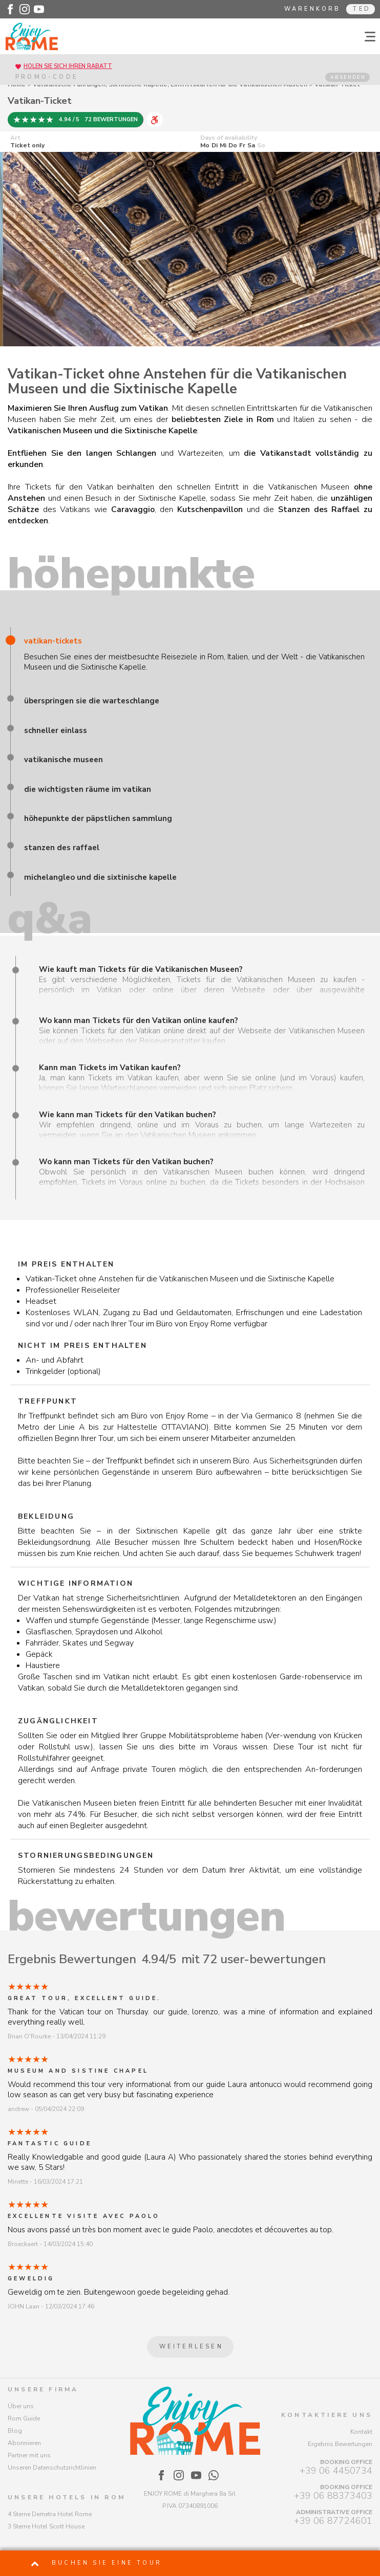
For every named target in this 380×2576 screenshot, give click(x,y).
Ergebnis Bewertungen (340, 2444)
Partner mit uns (29, 2455)
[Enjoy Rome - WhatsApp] (213, 2475)
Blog (15, 2431)
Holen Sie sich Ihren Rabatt (68, 66)
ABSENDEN (348, 77)
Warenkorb (312, 9)
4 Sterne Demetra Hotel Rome (50, 2514)
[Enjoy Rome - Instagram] (24, 9)
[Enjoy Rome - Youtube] (39, 9)
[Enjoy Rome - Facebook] (10, 9)
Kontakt (361, 2432)
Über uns (21, 2406)
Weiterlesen (191, 2346)
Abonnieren (24, 2443)
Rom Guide (24, 2418)
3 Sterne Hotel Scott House (46, 2526)
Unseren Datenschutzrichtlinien (52, 2467)
